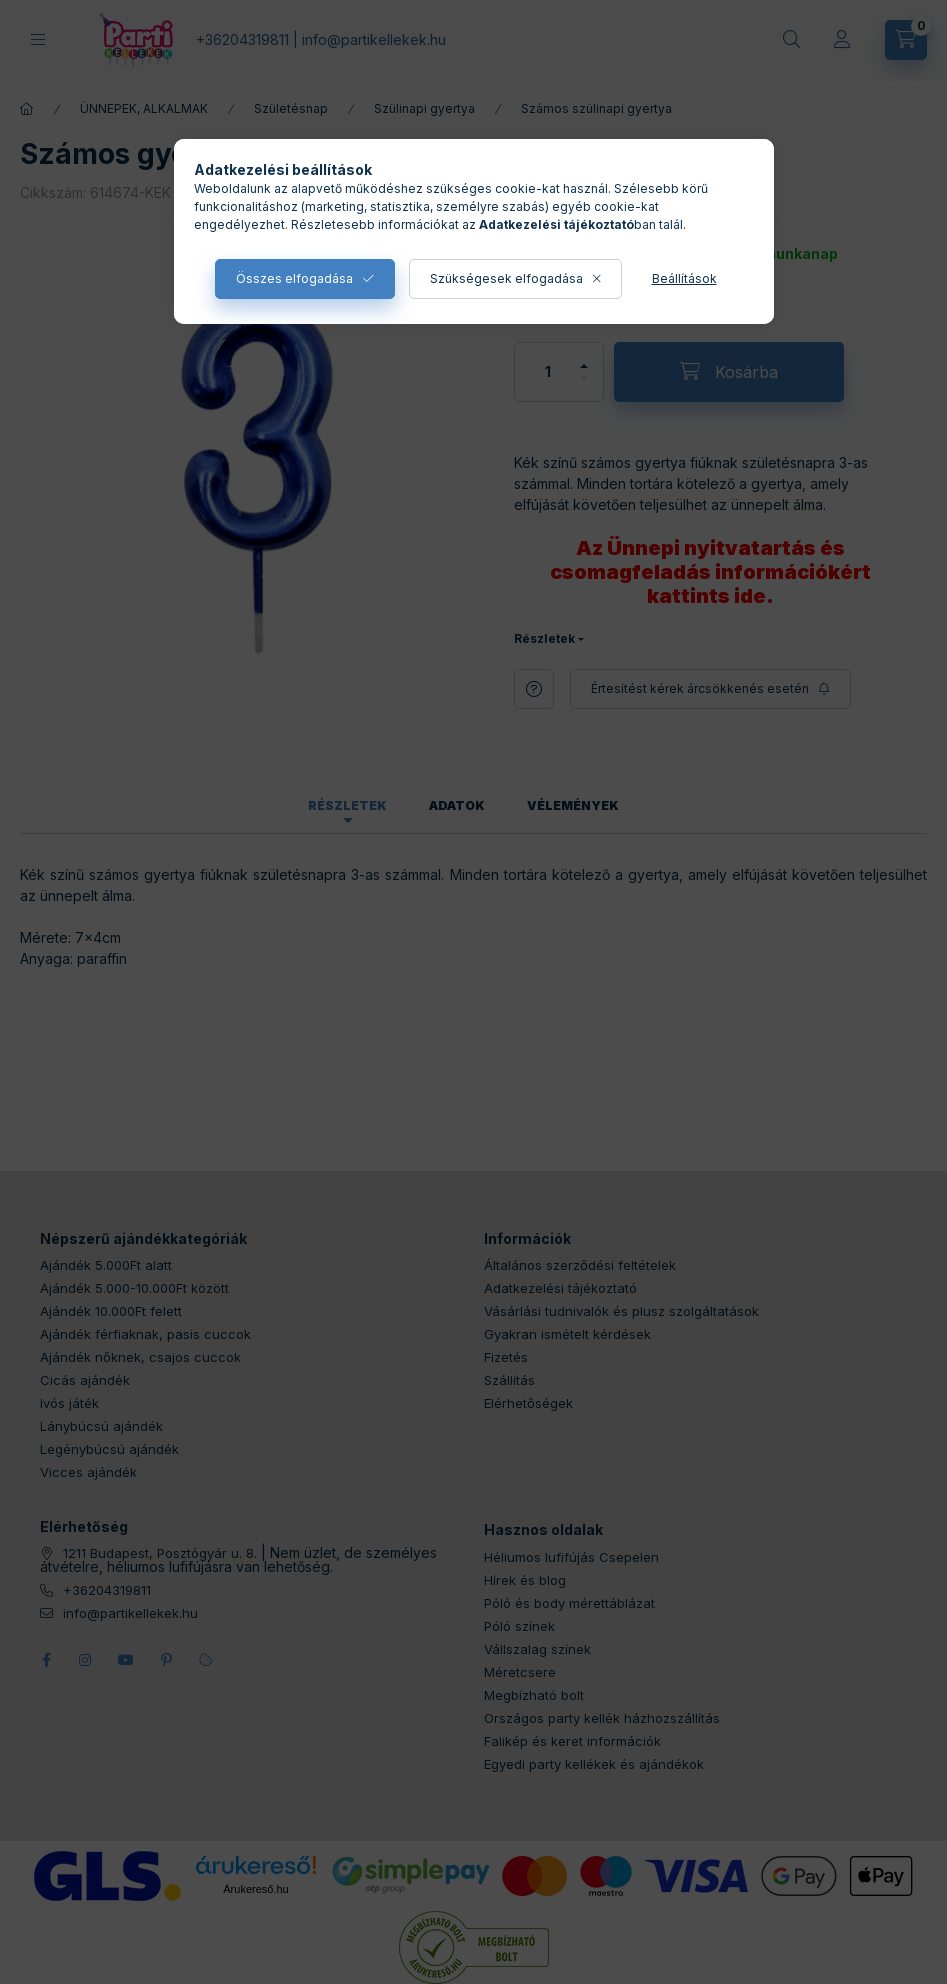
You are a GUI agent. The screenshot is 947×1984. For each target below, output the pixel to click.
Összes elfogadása (294, 278)
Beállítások (684, 278)
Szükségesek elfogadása (506, 278)
